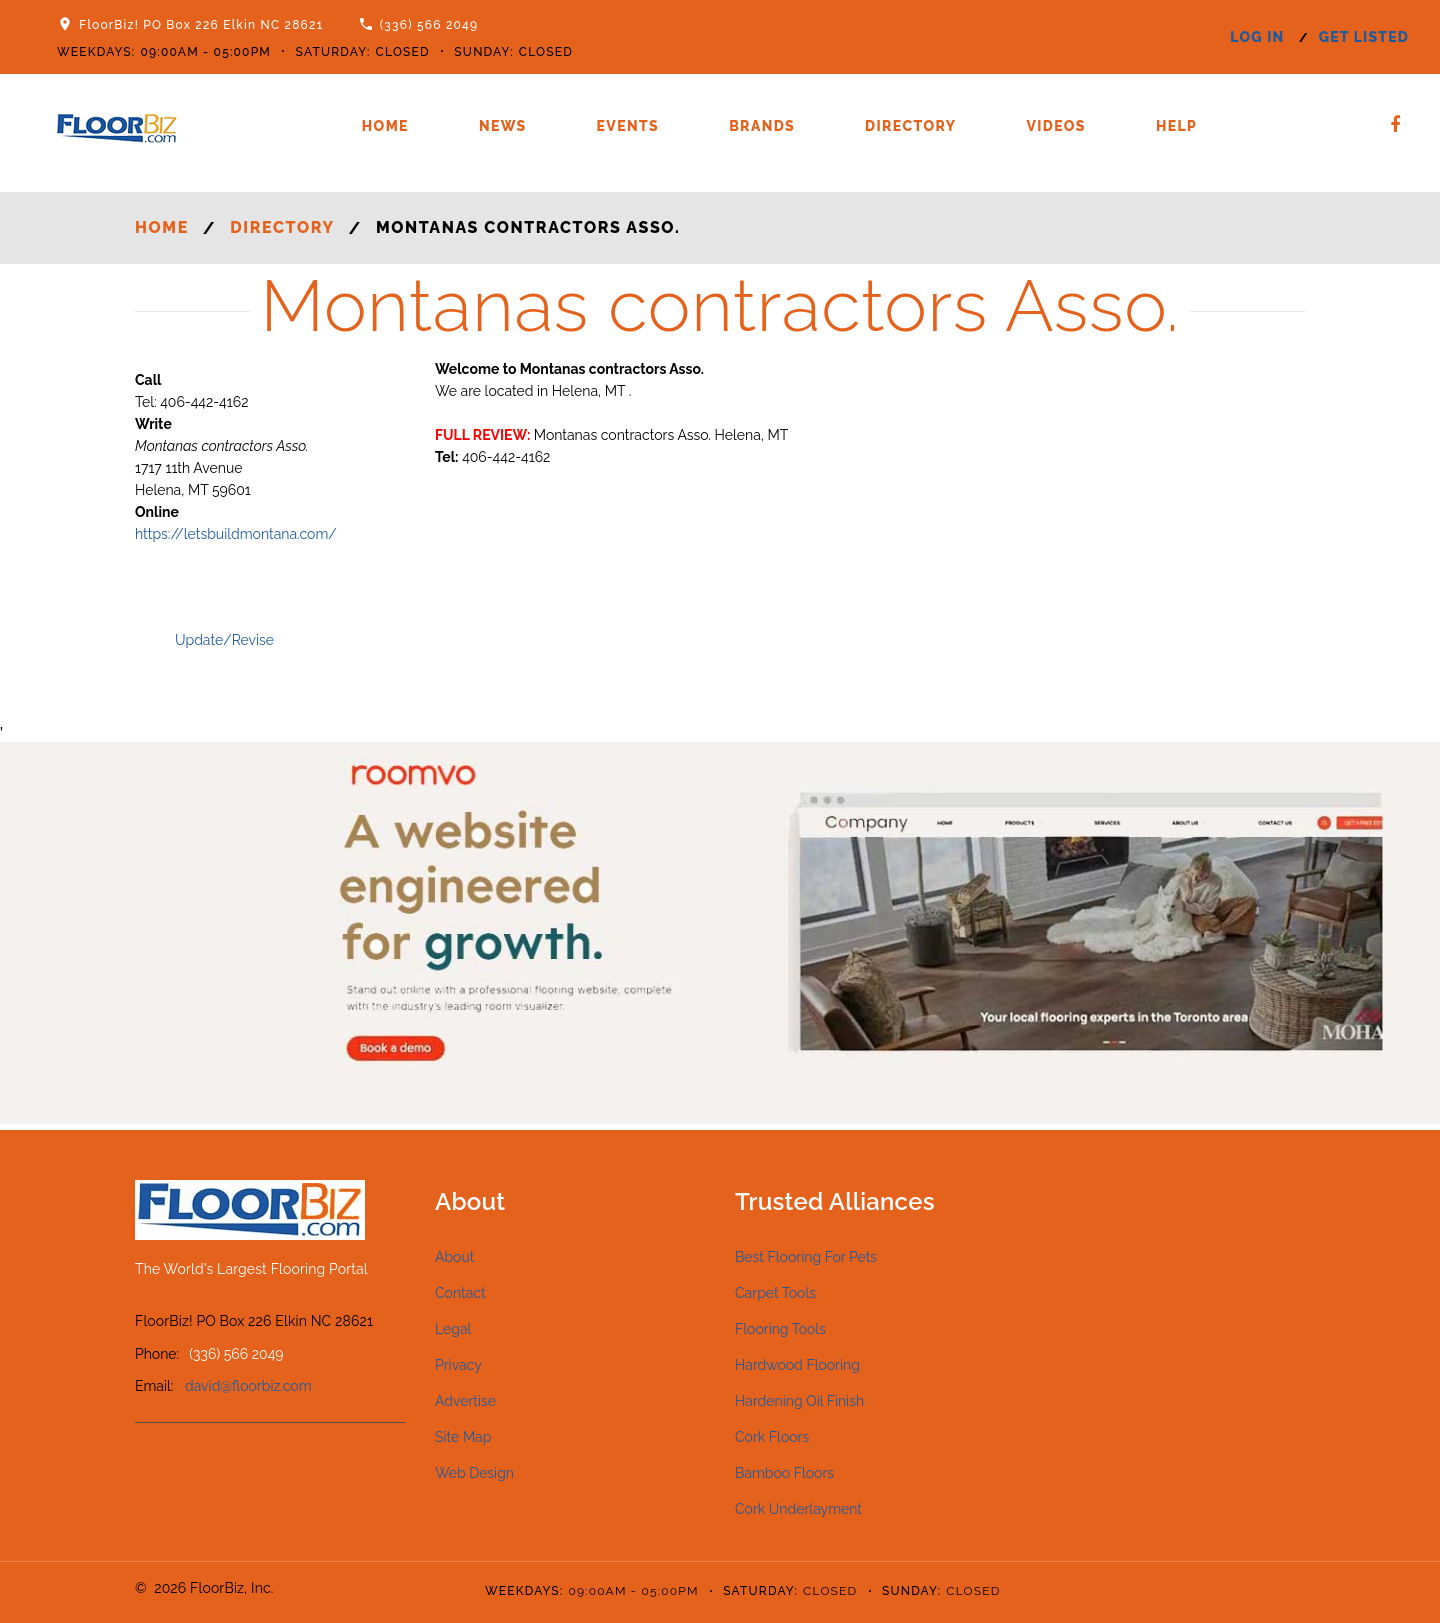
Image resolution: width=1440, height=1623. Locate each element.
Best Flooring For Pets (806, 1257)
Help (1176, 126)
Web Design (474, 1473)
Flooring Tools (780, 1329)
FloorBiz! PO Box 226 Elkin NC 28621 (201, 25)
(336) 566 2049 (429, 25)
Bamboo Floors (784, 1473)
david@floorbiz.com (248, 1386)
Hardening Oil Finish (799, 1401)
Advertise (465, 1401)
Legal (453, 1329)
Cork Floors (772, 1437)
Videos (1055, 126)
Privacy (458, 1365)
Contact (460, 1293)
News (503, 126)
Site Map (463, 1437)
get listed (1364, 37)
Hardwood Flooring (797, 1365)
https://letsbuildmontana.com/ (236, 534)
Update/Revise (224, 640)
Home (385, 126)
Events (628, 126)
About (454, 1257)
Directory (910, 126)
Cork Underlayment (798, 1509)
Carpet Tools (775, 1293)
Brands (762, 126)
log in (1257, 37)
